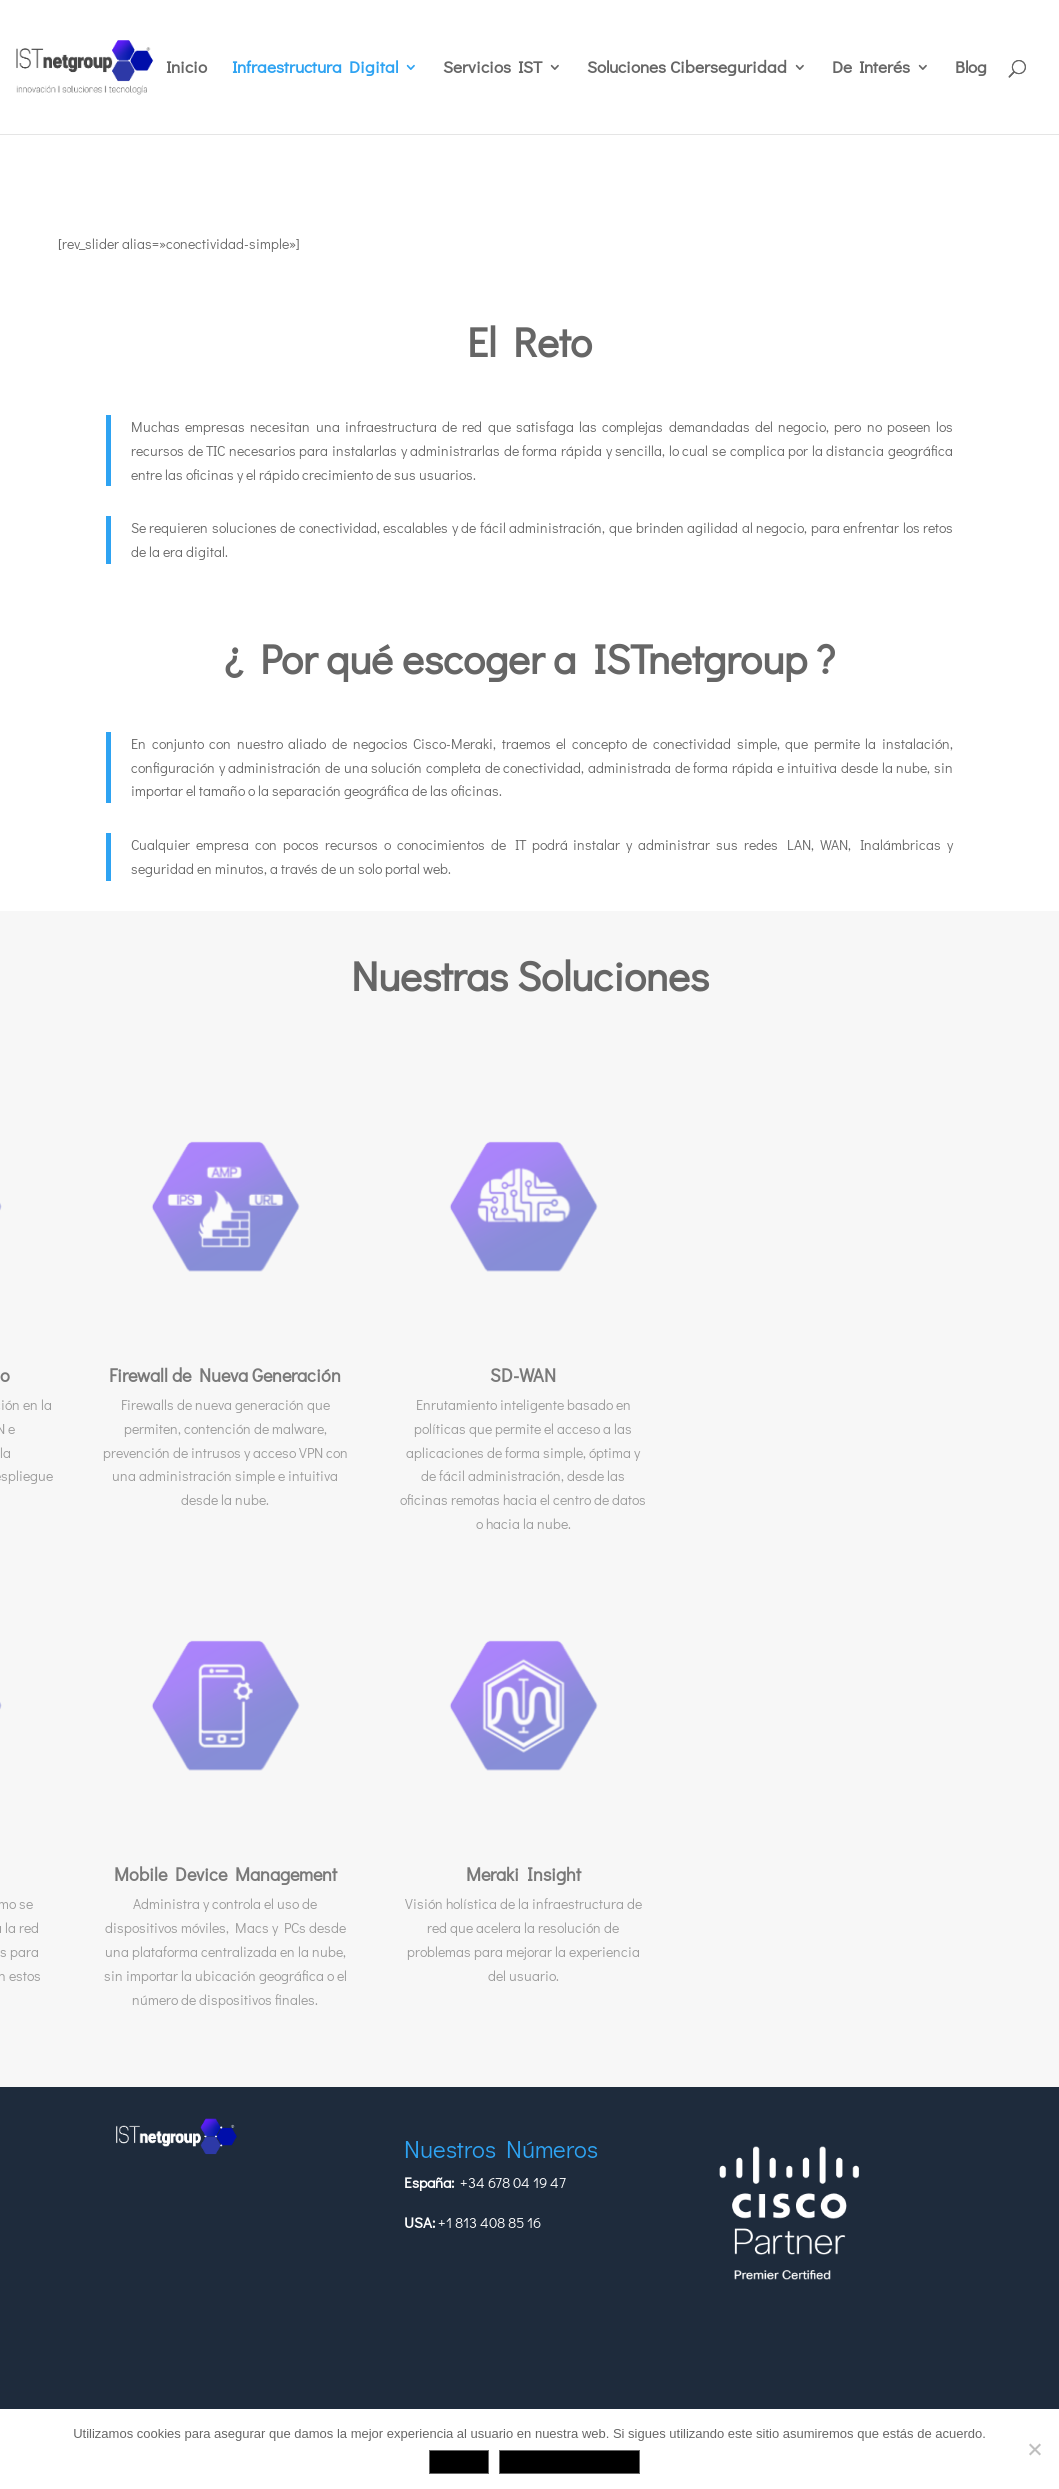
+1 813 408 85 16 (489, 2222)
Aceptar (459, 2461)
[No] (1034, 2449)
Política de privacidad (569, 2461)
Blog (971, 69)
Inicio (186, 69)
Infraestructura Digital (315, 69)
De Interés (871, 69)
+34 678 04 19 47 (513, 2182)
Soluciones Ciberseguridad (687, 69)
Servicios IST (492, 69)
